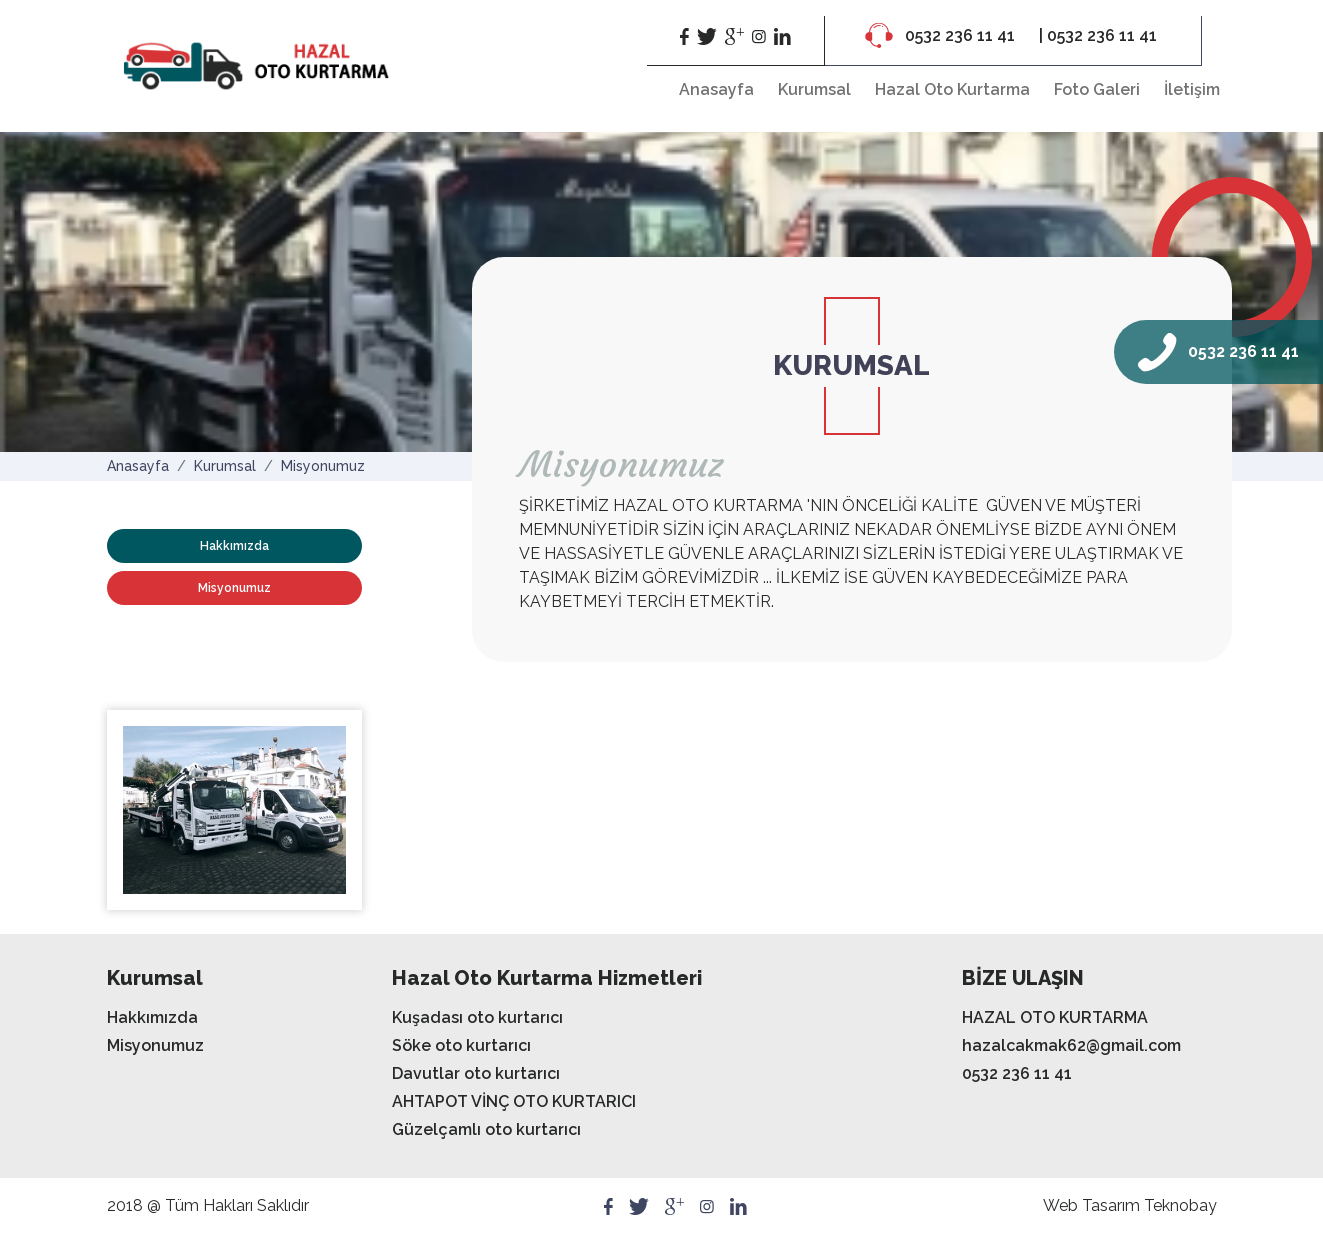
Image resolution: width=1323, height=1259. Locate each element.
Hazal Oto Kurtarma (952, 89)
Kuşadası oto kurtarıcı (477, 1017)
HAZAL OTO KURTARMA (1055, 1017)
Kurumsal (814, 89)
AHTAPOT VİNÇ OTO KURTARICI (514, 1101)
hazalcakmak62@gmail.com (1071, 1045)
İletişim (1192, 89)
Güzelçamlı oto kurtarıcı (486, 1129)
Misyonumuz (323, 466)
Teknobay (1180, 1205)
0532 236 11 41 (942, 35)
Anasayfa (716, 89)
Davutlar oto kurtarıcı (476, 1073)
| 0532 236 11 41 (1098, 35)
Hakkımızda (234, 546)
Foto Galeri (1097, 89)
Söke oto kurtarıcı (461, 1045)
